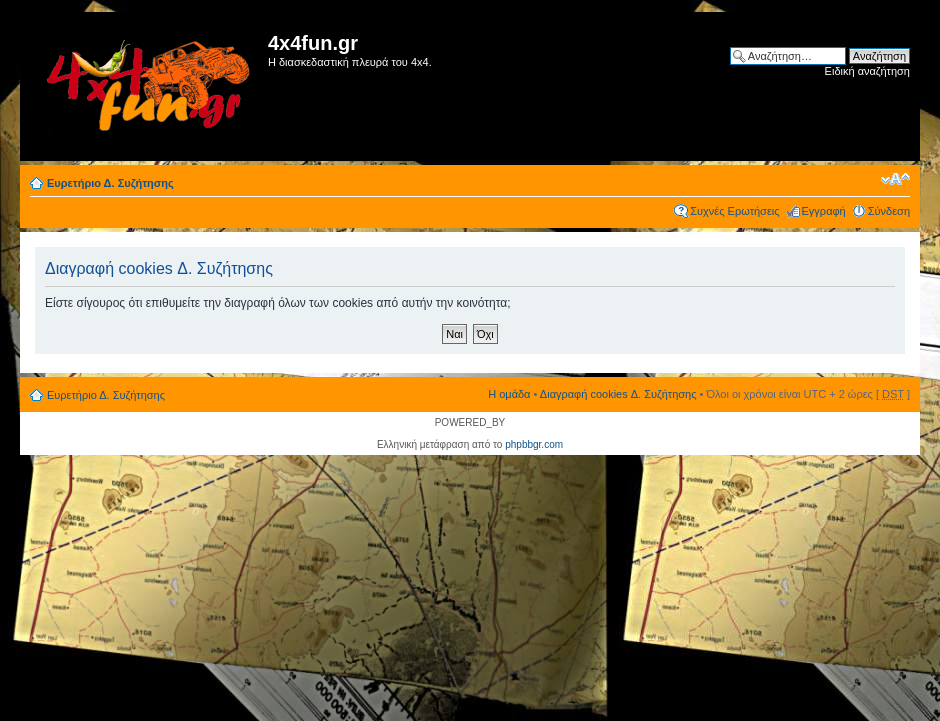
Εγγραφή (824, 211)
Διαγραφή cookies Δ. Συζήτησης (618, 394)
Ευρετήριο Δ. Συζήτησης (110, 183)
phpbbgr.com (534, 444)
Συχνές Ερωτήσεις (734, 211)
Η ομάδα (509, 394)
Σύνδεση (889, 211)
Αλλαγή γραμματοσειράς (895, 179)
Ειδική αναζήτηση (867, 71)
